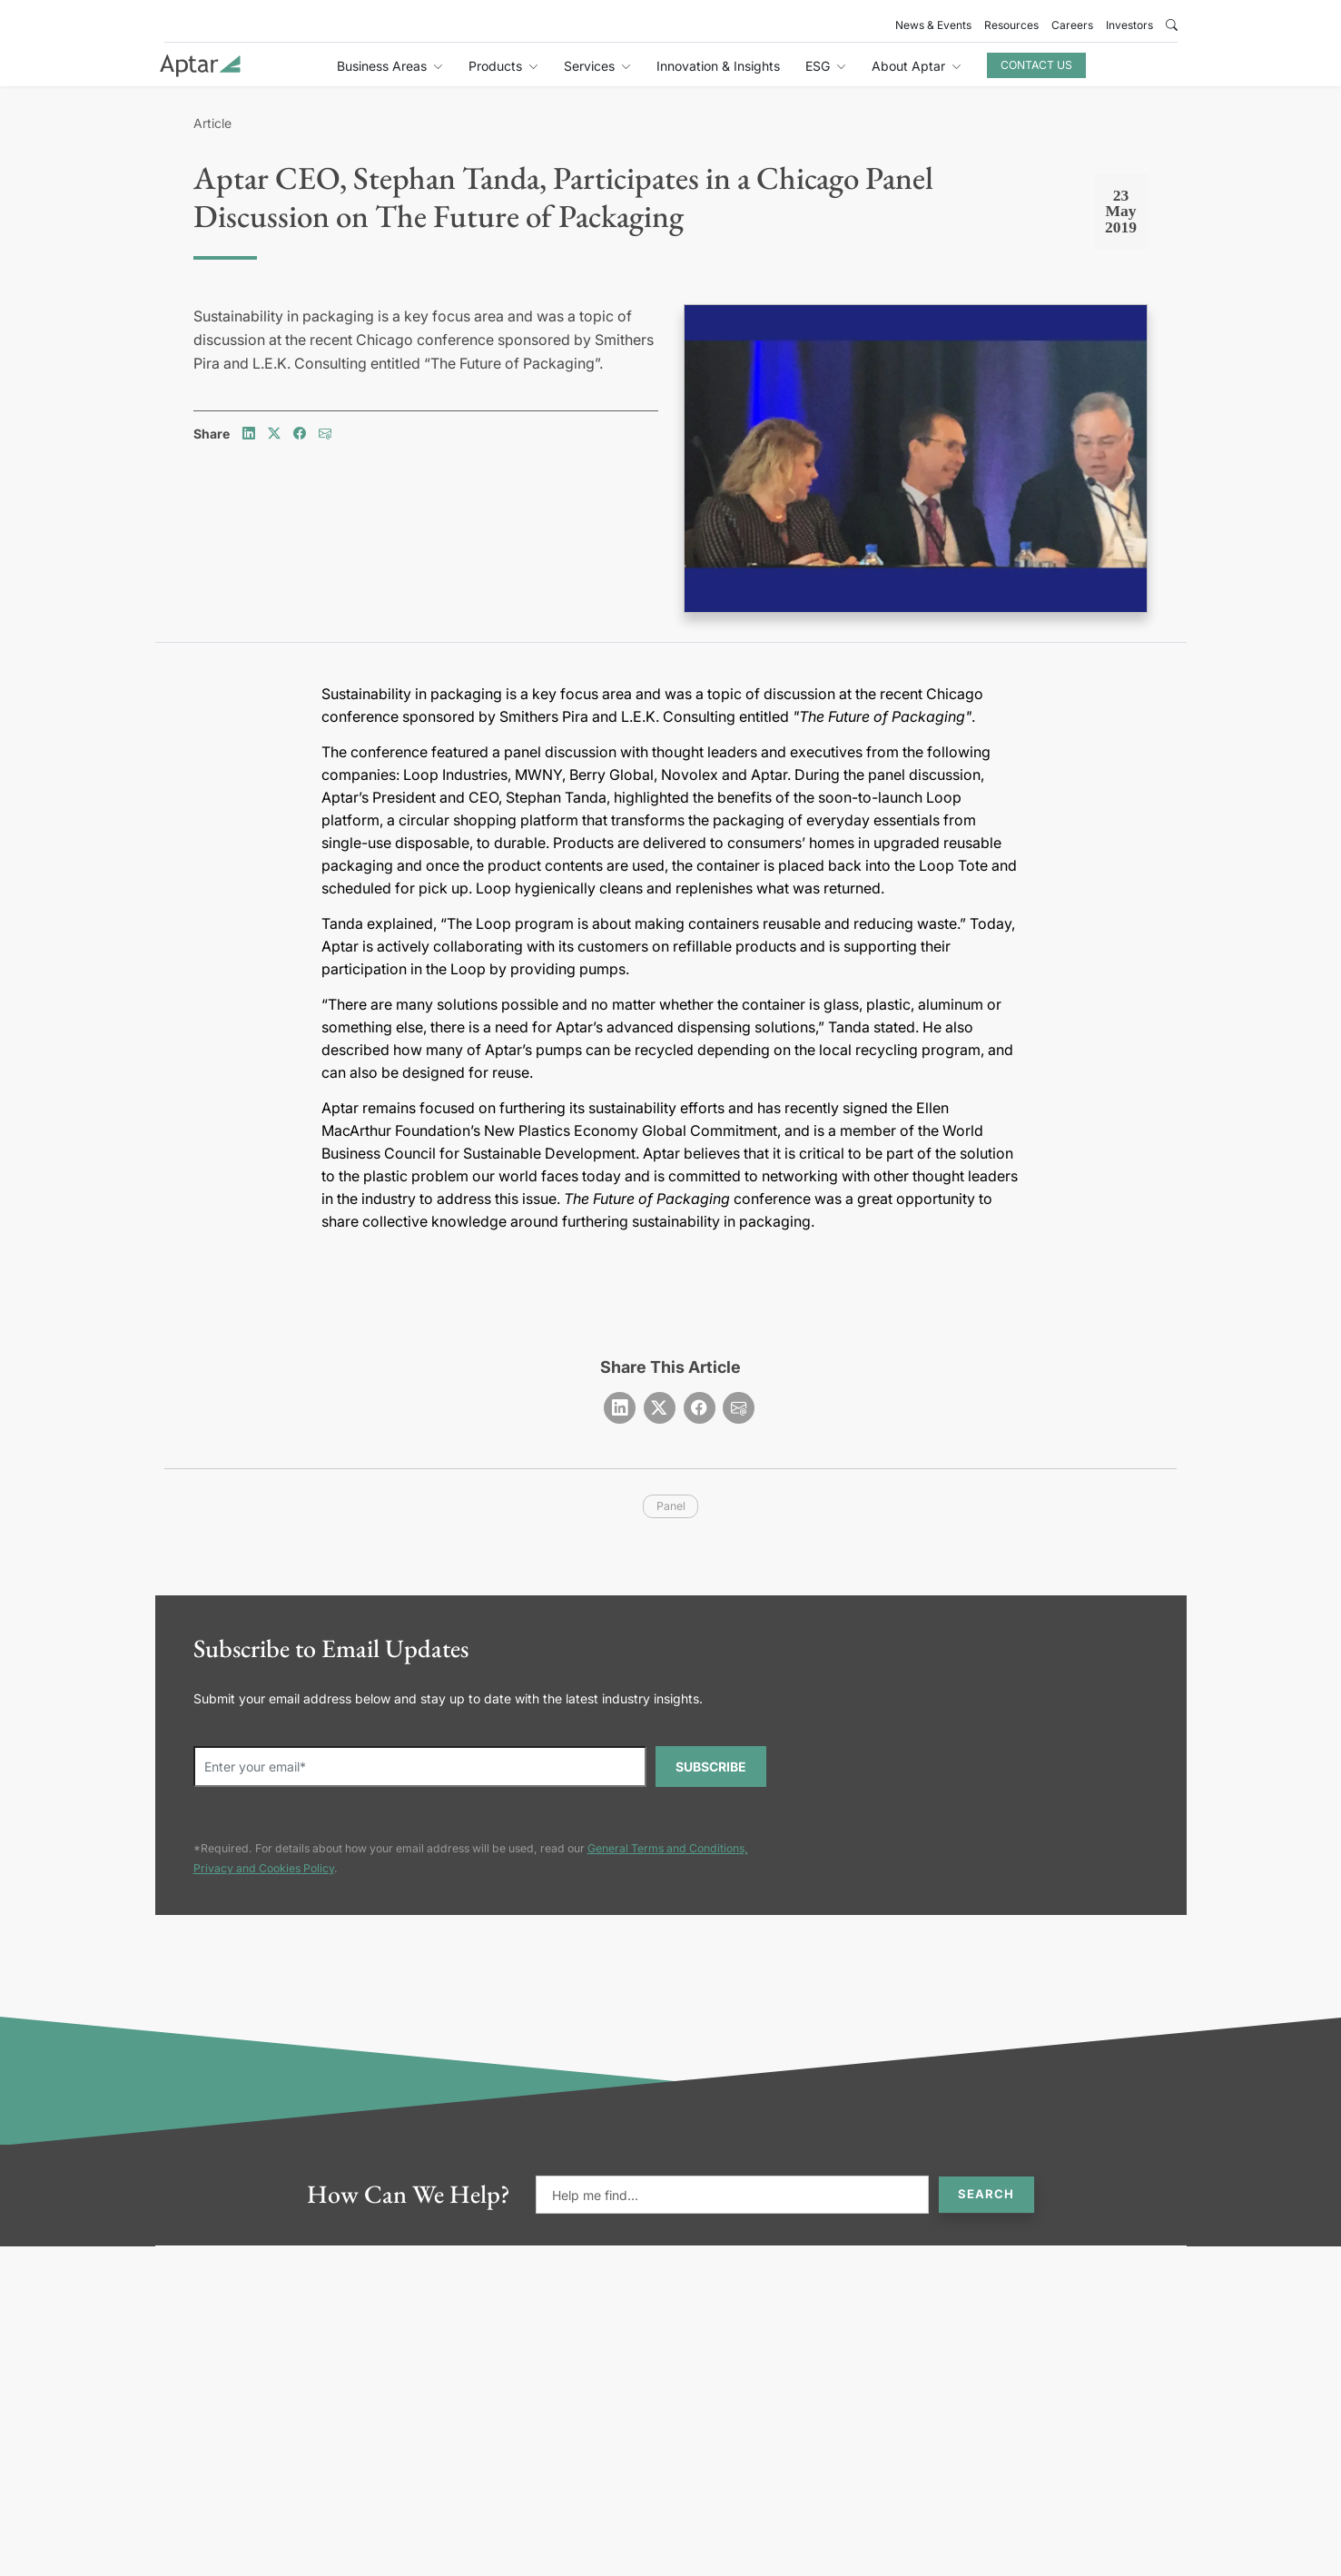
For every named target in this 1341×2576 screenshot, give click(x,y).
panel (670, 1506)
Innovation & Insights (718, 66)
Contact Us (1036, 65)
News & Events (933, 25)
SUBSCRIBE (710, 1766)
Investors (1129, 25)
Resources (1011, 25)
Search (986, 2193)
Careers (1072, 25)
